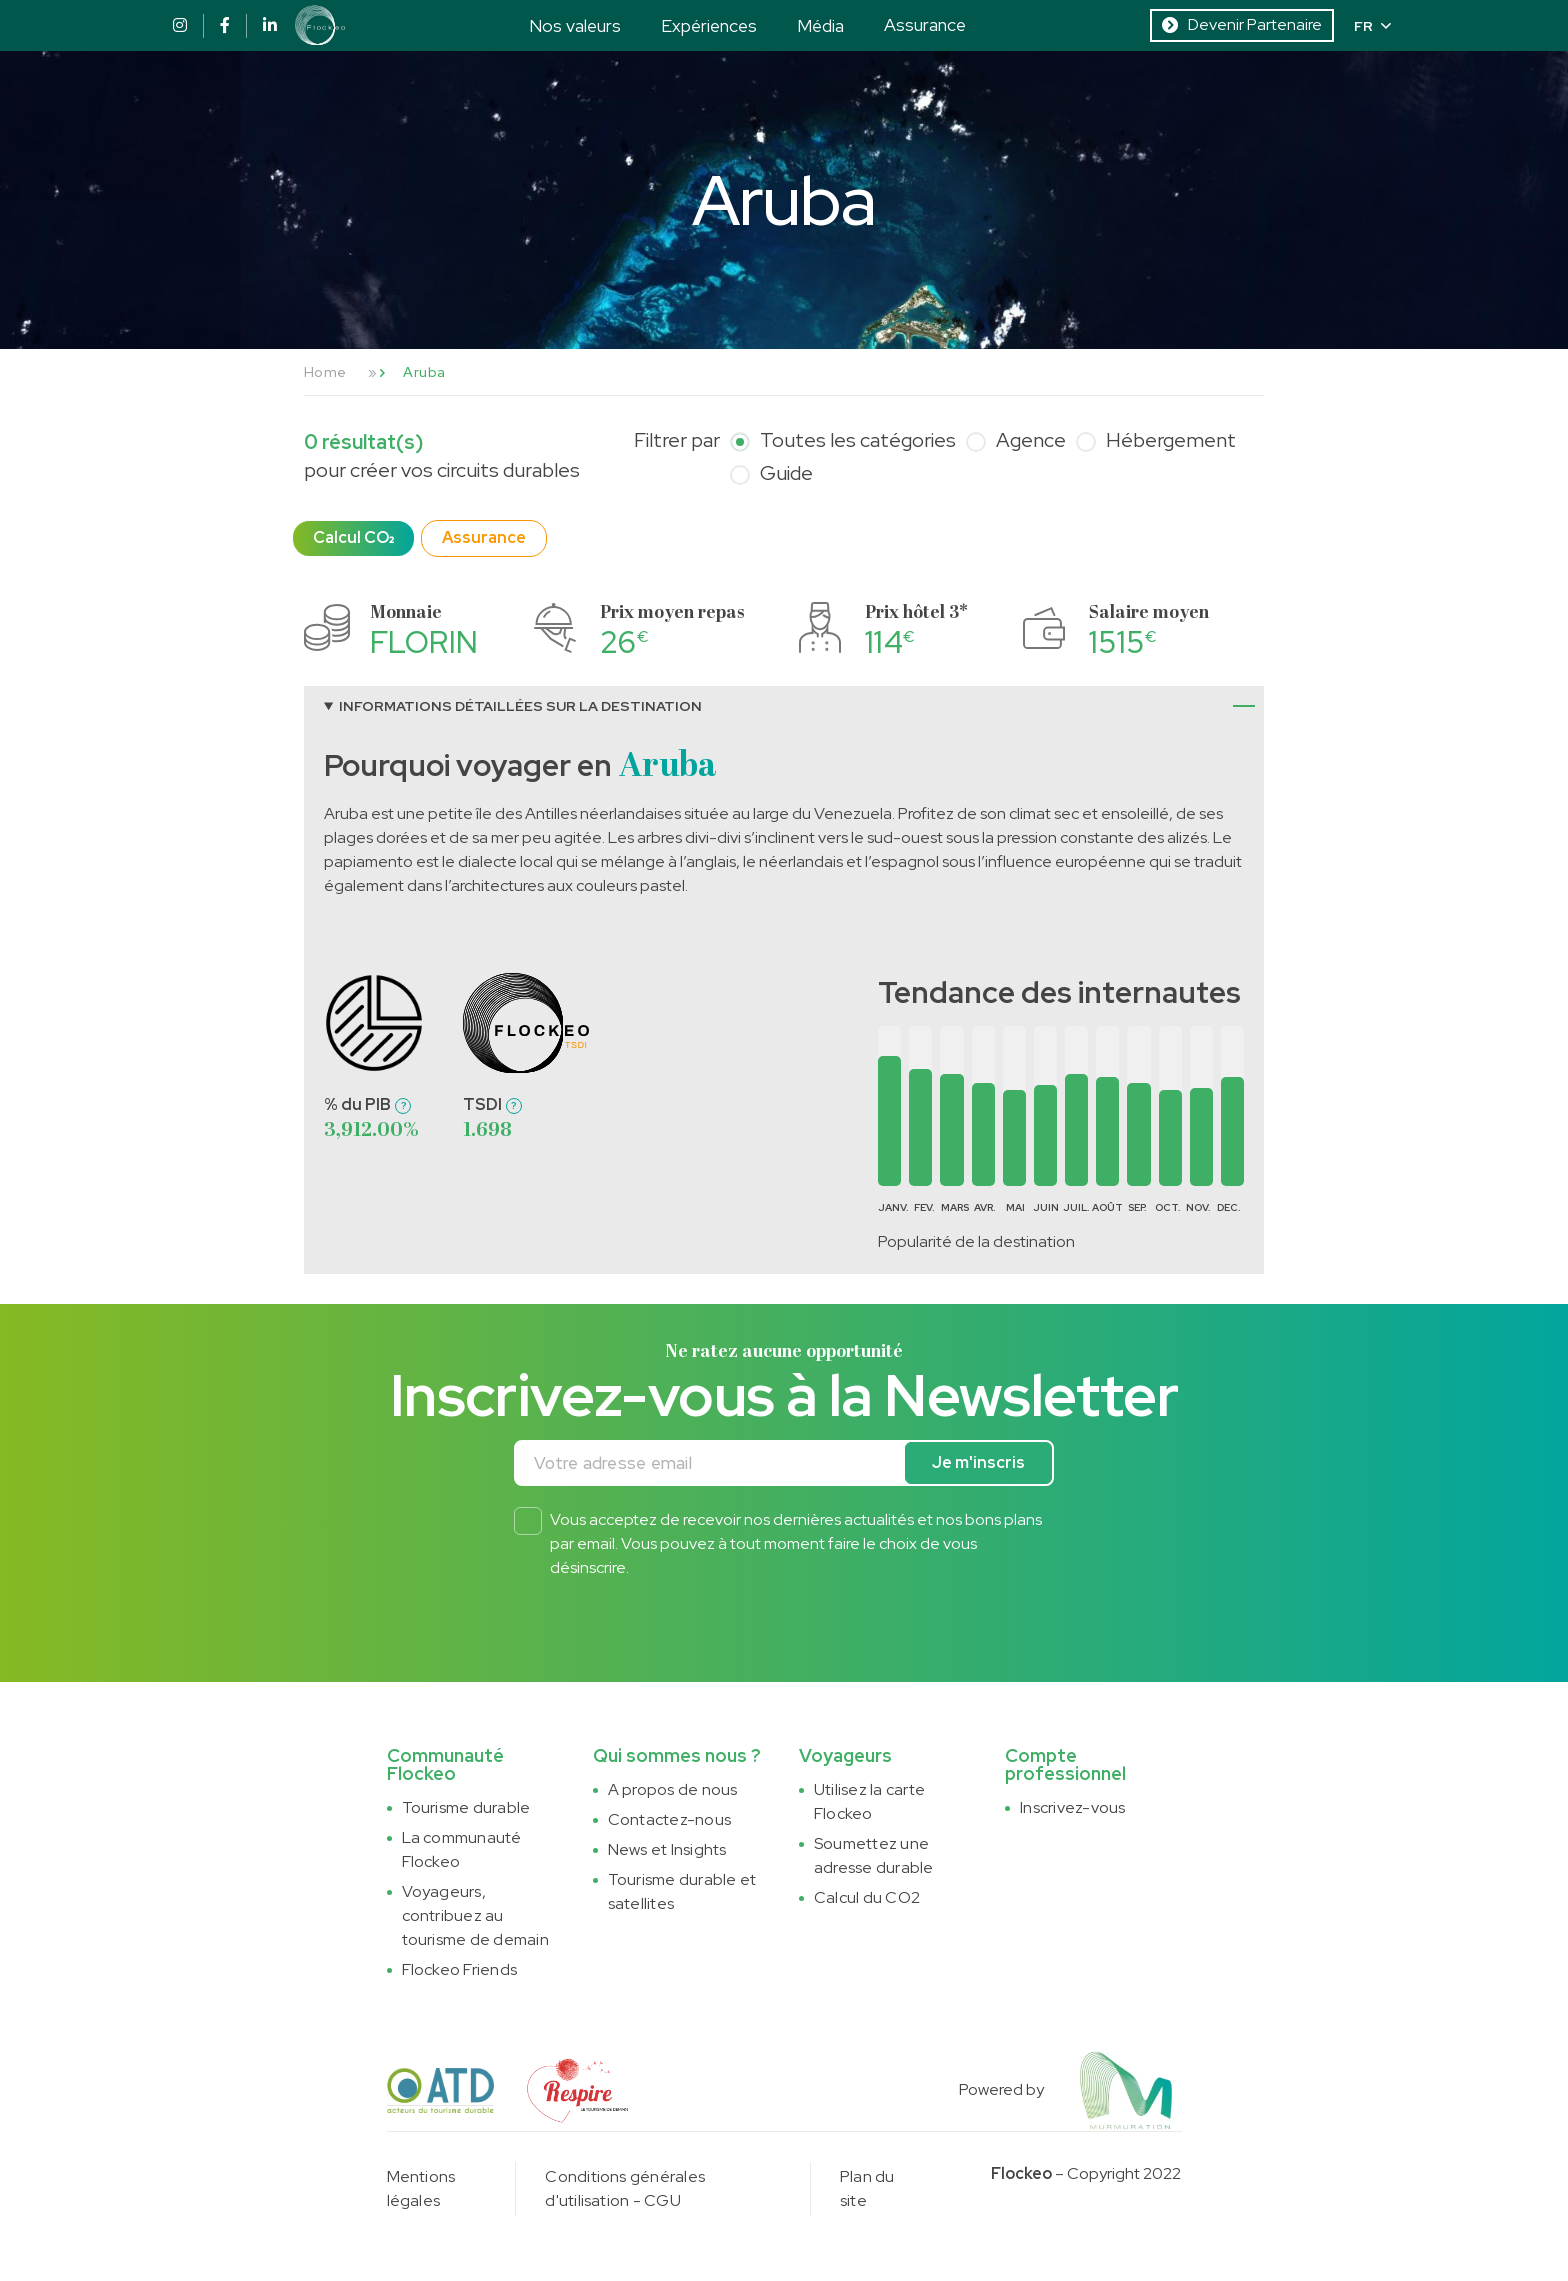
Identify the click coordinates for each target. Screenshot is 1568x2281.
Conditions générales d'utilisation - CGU (625, 2188)
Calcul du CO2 (867, 1897)
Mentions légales (421, 2188)
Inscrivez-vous (1072, 1807)
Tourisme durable (466, 1807)
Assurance (925, 24)
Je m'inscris (978, 1462)
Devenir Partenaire (1242, 24)
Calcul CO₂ (353, 537)
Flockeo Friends (460, 1969)
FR (1372, 26)
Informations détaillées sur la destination (520, 706)
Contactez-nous (669, 1819)
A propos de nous (673, 1789)
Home (325, 372)
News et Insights (667, 1849)
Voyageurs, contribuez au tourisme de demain (475, 1915)
